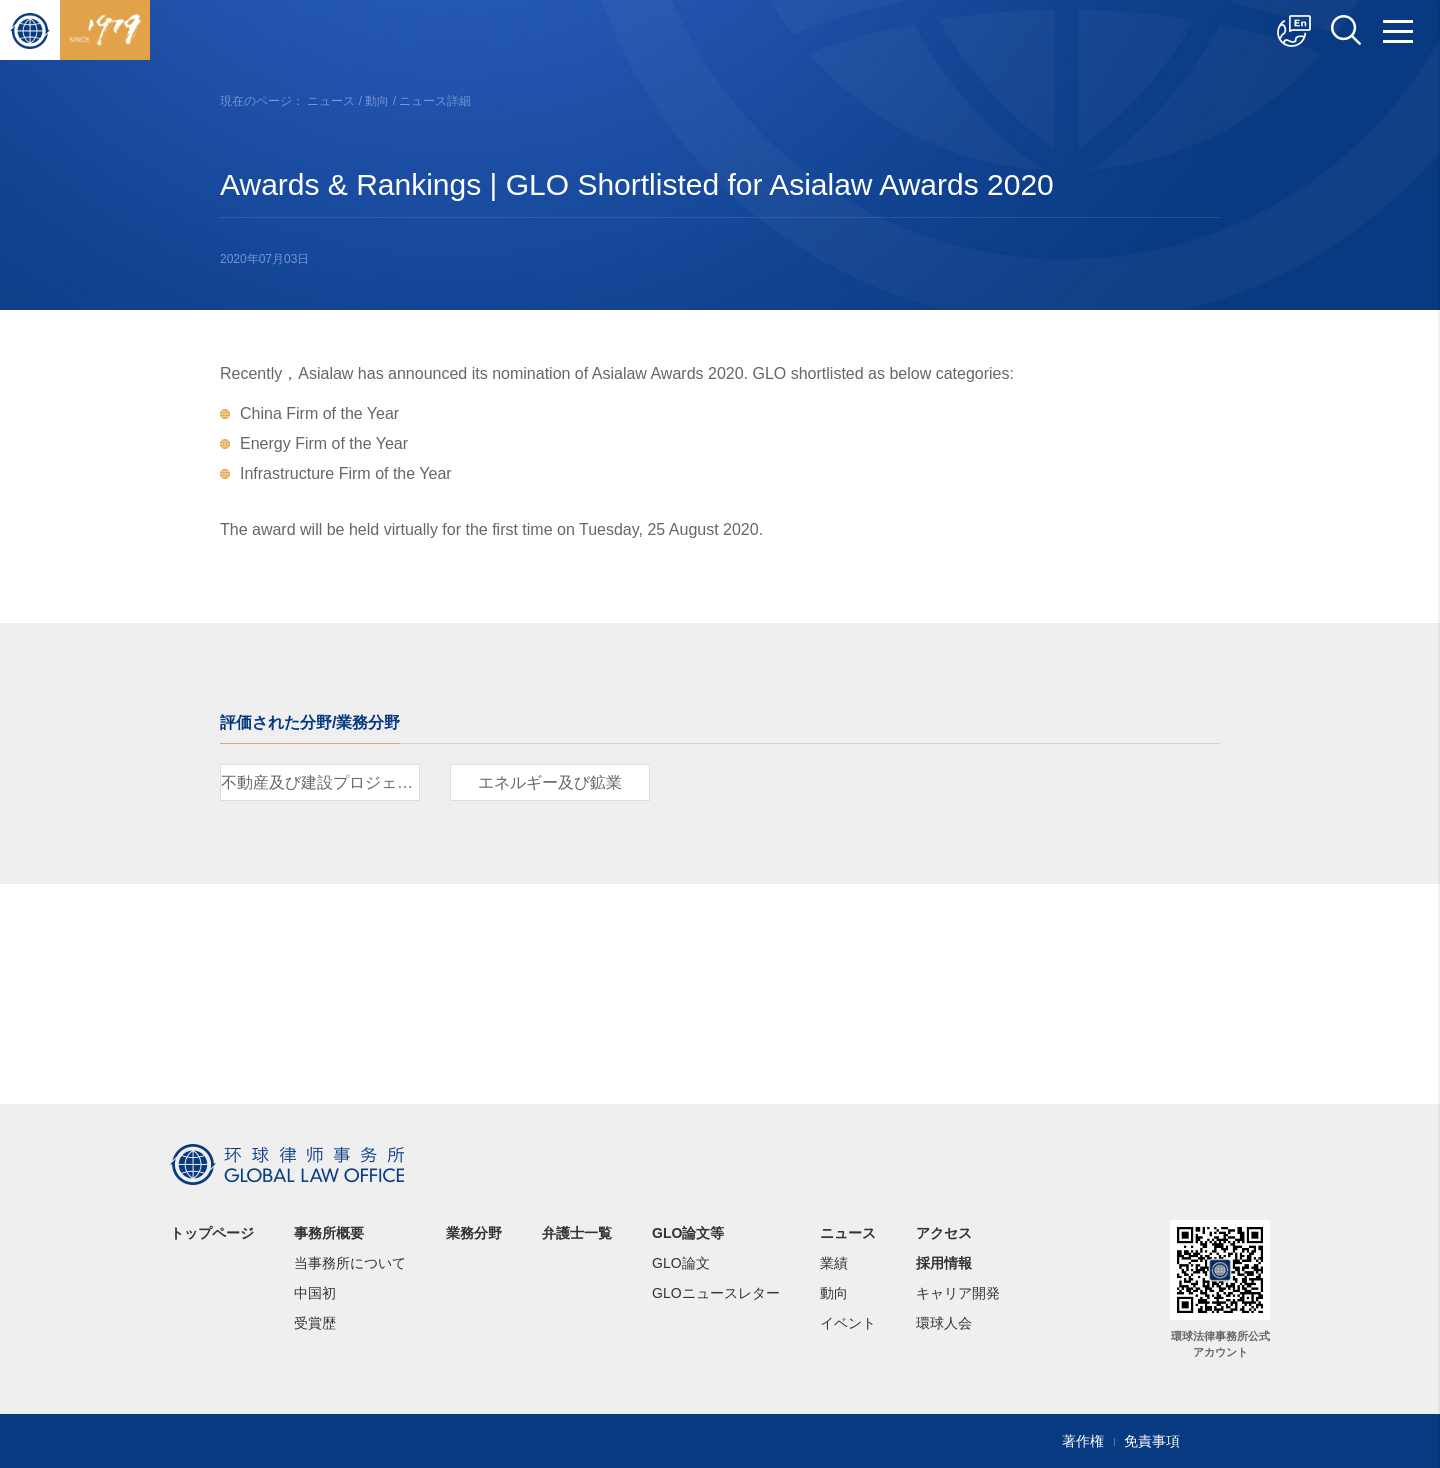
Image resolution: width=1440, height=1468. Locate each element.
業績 (834, 1263)
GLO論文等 (688, 1233)
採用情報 (944, 1263)
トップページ (212, 1233)
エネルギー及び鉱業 (550, 782)
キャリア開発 (958, 1293)
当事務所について (350, 1263)
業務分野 (474, 1233)
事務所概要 (329, 1233)
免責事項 (1152, 1441)
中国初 (315, 1293)
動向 (377, 101)
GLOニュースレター (716, 1293)
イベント (848, 1323)
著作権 (1083, 1441)
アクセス (944, 1233)
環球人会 (944, 1323)
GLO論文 (681, 1263)
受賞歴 (315, 1323)
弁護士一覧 (577, 1233)
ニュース (331, 101)
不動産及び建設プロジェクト (320, 782)
